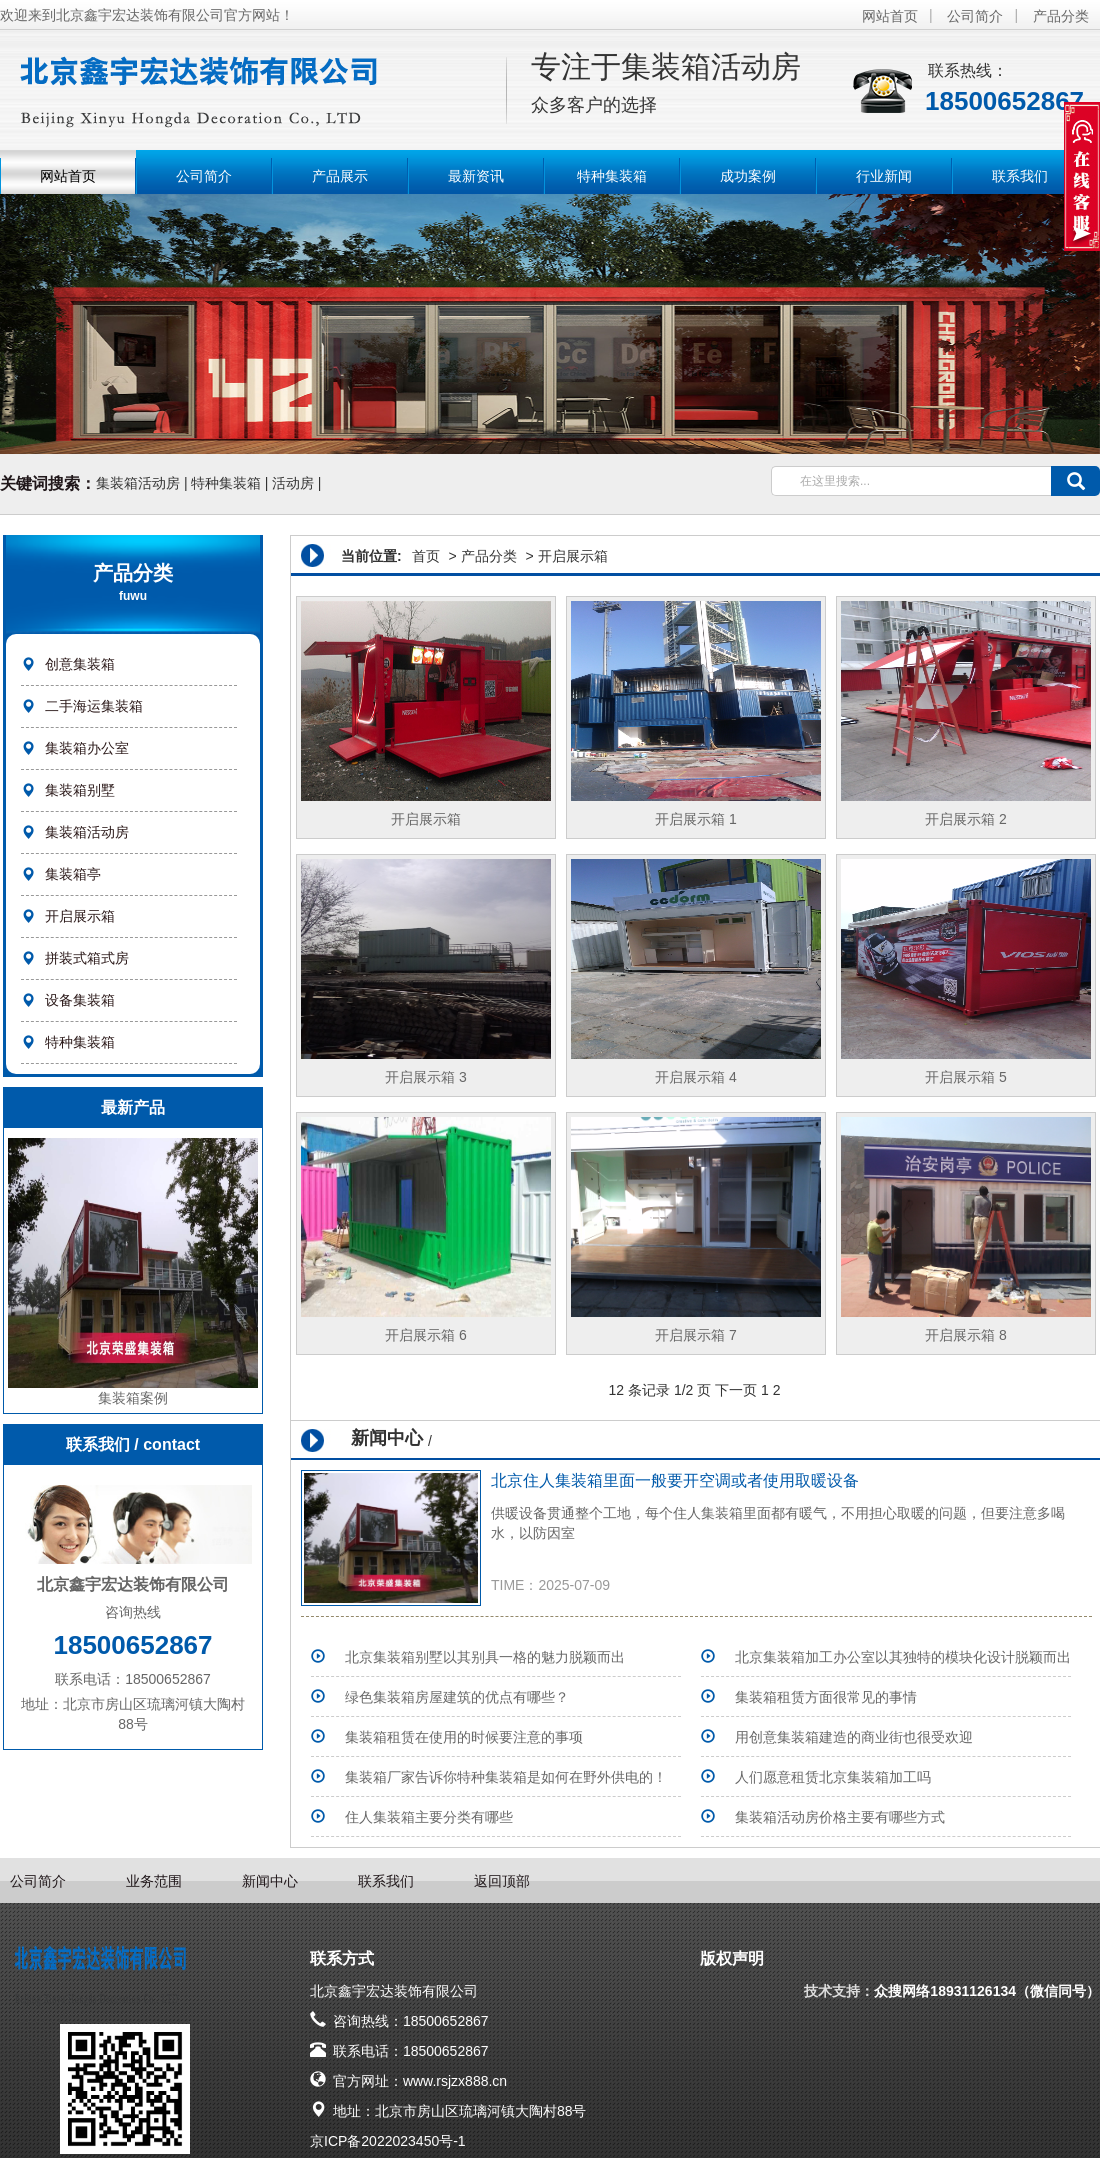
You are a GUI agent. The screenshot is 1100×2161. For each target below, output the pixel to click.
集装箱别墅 (80, 790)
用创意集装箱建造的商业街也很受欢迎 (854, 1737)
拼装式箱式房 (87, 958)
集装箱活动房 (138, 483)
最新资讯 (476, 176)
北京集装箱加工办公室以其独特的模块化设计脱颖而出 (903, 1657)
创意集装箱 (80, 664)
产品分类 (1061, 16)
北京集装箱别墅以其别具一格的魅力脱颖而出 (485, 1657)
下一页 (736, 1390)
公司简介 (975, 16)
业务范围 (154, 1881)
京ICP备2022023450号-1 (388, 2141)
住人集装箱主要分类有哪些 (429, 1817)
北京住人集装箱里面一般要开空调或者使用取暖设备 (675, 1480)
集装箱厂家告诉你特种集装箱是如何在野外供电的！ (506, 1777)
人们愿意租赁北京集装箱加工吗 (833, 1777)
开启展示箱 (80, 916)
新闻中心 (270, 1881)
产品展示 (340, 176)
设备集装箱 (80, 1000)
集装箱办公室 (87, 748)
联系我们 (1020, 176)
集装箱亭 (73, 874)
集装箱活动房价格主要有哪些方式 (840, 1817)
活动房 (293, 483)
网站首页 (890, 16)
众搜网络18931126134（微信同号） (987, 1991)
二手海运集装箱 (94, 706)
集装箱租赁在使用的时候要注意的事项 (464, 1737)
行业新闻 (884, 176)
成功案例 (748, 176)
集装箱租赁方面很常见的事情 (826, 1697)
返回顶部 (502, 1881)
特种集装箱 (612, 176)
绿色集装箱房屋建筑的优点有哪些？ (457, 1697)
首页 (426, 556)
